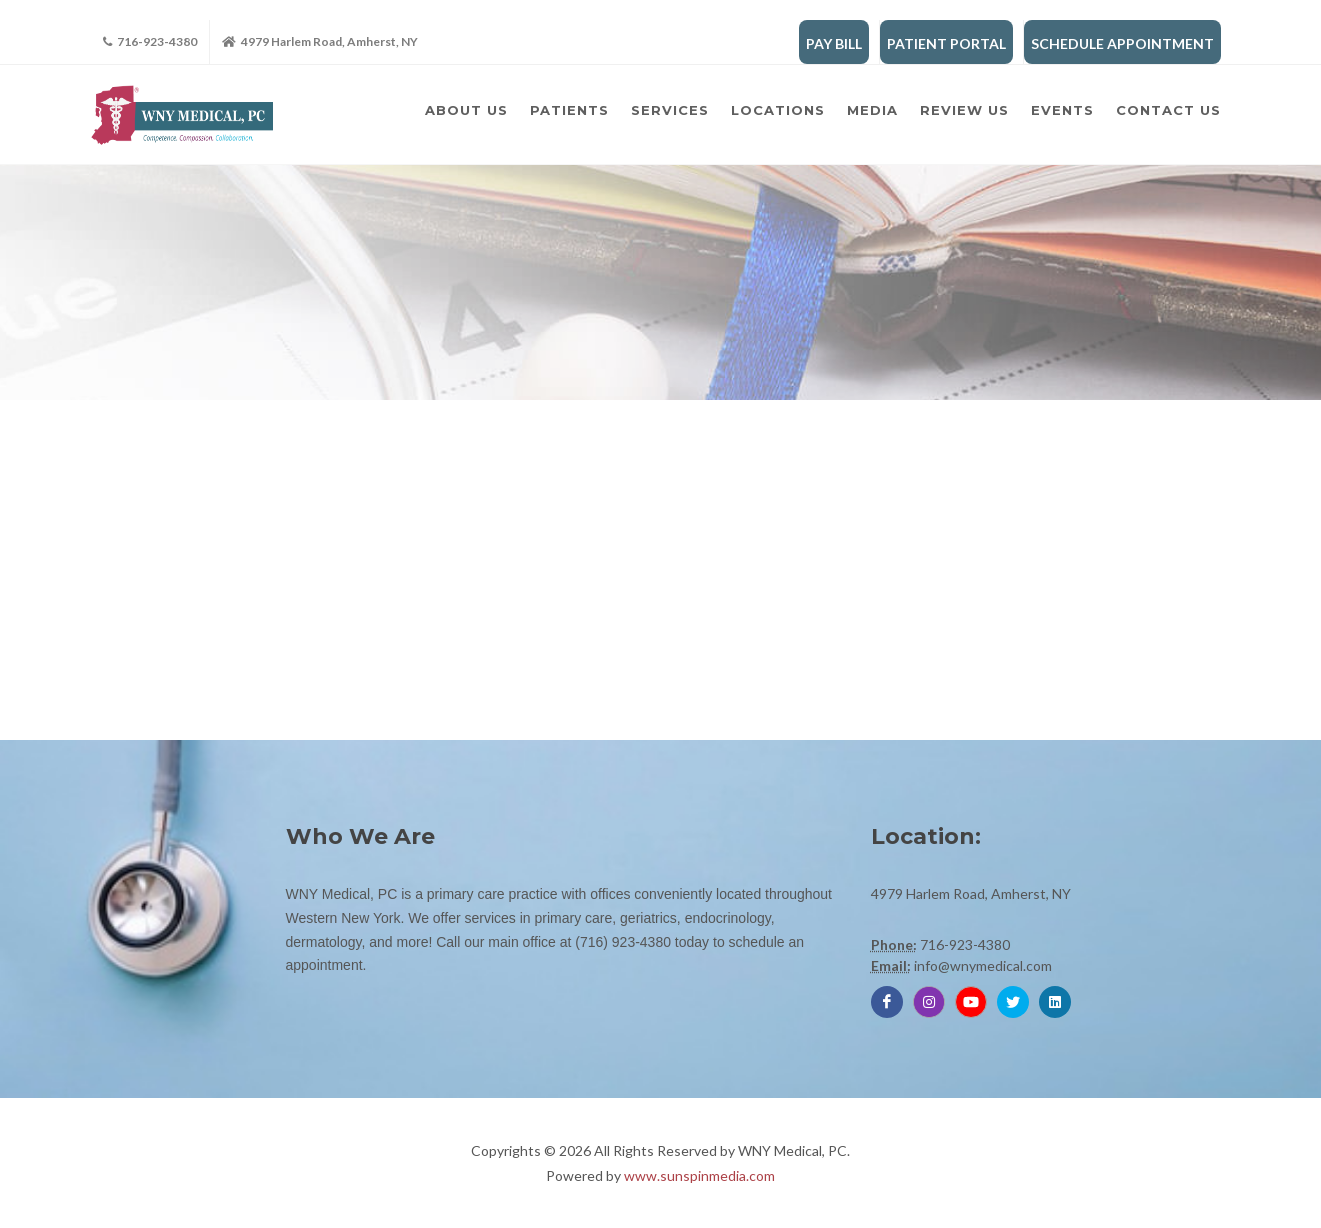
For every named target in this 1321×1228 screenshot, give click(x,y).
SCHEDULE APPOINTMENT (1122, 43)
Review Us (964, 110)
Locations (778, 110)
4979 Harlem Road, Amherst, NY (320, 42)
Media (872, 110)
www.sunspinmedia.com (699, 1175)
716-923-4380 (150, 42)
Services (670, 110)
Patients (569, 110)
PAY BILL (834, 43)
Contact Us (1168, 110)
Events (1062, 110)
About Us (466, 110)
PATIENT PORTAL (946, 43)
